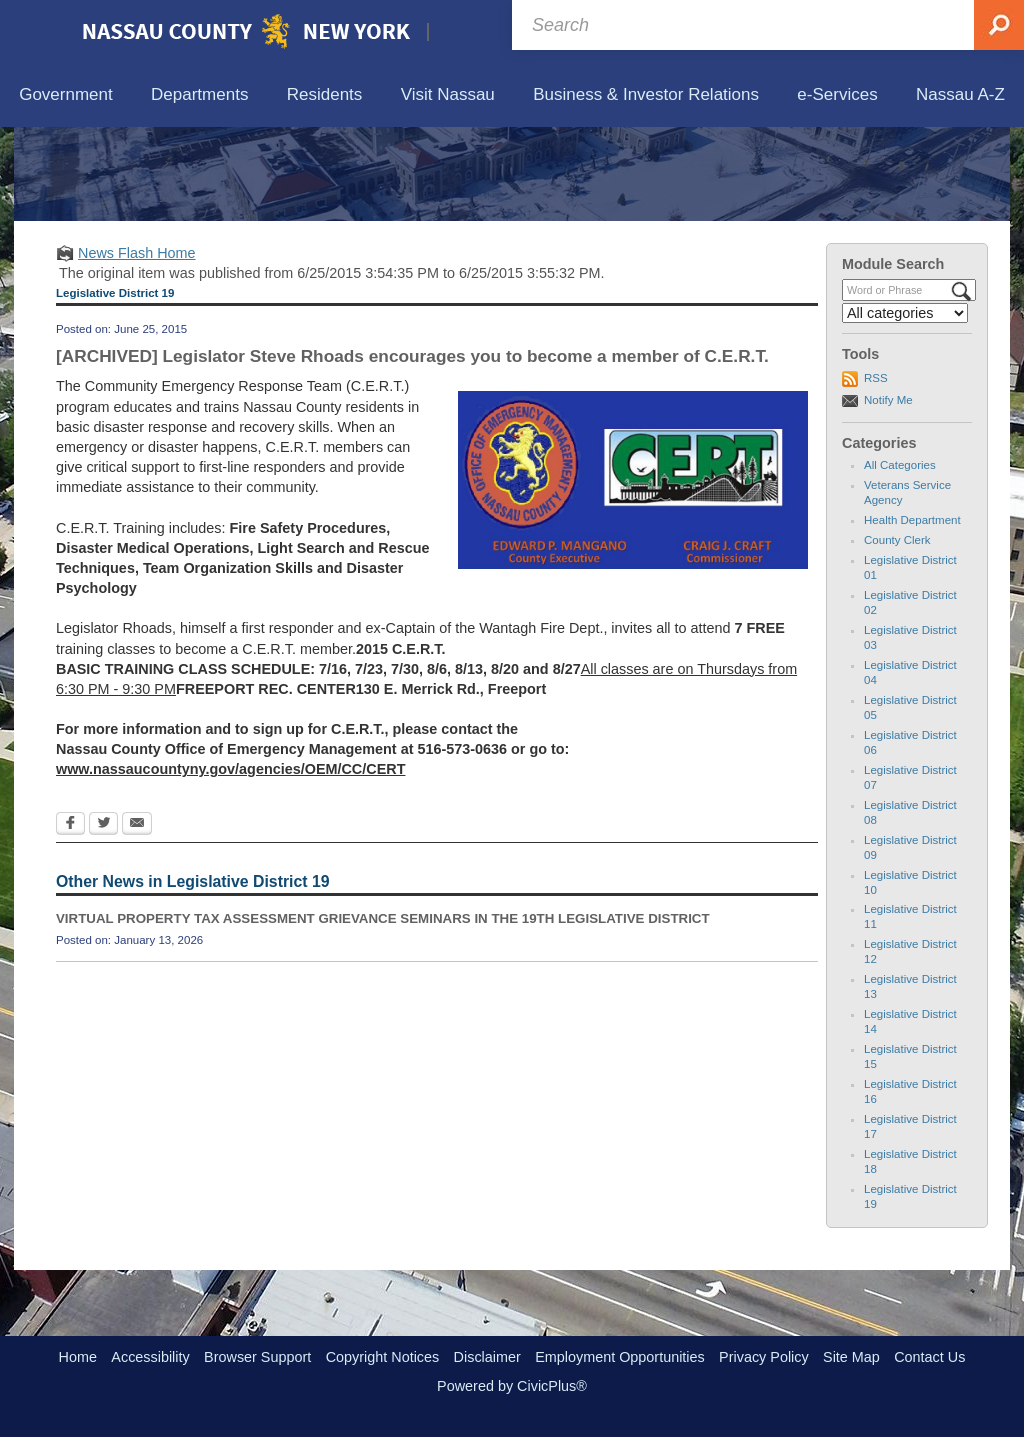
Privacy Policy (764, 1357)
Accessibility (150, 1357)
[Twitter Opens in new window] (103, 917)
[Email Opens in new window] (137, 917)
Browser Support (257, 1357)
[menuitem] (66, 95)
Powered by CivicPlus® (512, 1386)
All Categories (900, 558)
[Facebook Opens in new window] (70, 917)
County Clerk (897, 633)
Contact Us (929, 1357)
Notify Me (888, 492)
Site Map (851, 1357)
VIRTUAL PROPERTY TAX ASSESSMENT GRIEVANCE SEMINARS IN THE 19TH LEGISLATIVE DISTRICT (383, 1011)
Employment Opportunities (620, 1357)
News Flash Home (137, 345)
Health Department (912, 613)
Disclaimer (487, 1357)
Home (78, 1357)
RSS (876, 471)
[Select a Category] (905, 406)
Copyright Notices (383, 1357)
